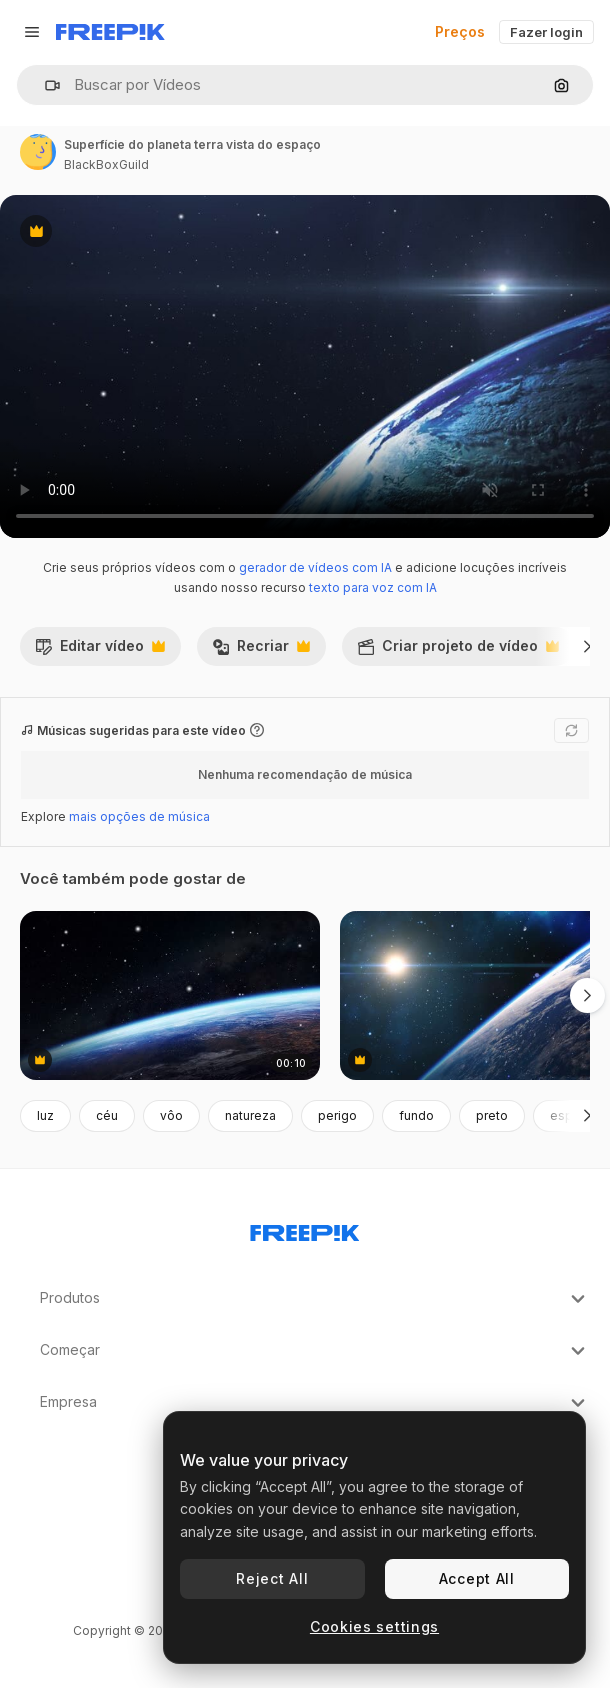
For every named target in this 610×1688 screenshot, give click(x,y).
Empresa (315, 1403)
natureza (250, 1115)
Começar (315, 1351)
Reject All (272, 1578)
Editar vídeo (100, 651)
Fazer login (546, 32)
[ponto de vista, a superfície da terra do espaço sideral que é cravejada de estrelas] (170, 995)
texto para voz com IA (373, 587)
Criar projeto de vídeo (458, 651)
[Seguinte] (587, 646)
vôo (171, 1115)
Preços (460, 31)
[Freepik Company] (305, 1229)
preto (492, 1115)
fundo (416, 1115)
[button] (44, 85)
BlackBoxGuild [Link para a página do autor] (106, 164)
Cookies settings (374, 1626)
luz (45, 1115)
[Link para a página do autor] (38, 152)
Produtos (315, 1299)
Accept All (477, 1578)
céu (107, 1115)
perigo (337, 1115)
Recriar (261, 651)
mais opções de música (139, 816)
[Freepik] (110, 32)
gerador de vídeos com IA (315, 567)
